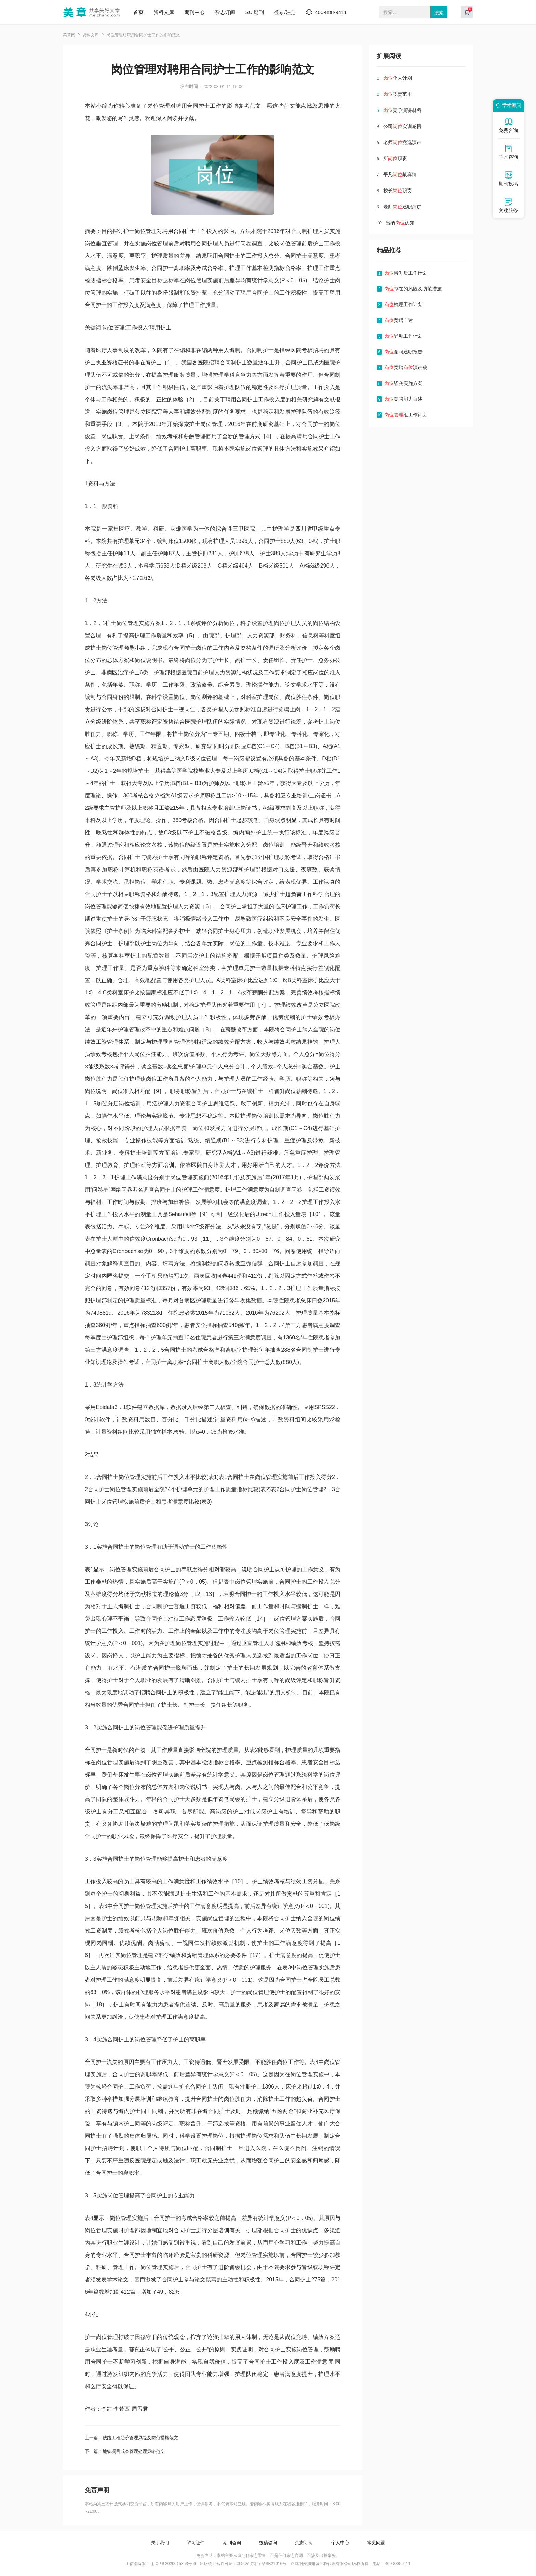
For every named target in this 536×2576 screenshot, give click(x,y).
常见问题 (376, 2542)
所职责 (395, 158)
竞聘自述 (398, 320)
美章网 (69, 34)
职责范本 (397, 94)
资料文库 (163, 12)
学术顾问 (507, 105)
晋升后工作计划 (405, 273)
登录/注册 (285, 12)
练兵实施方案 (403, 383)
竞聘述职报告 (403, 351)
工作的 (216, 1894)
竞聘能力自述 (403, 399)
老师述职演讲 (402, 206)
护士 (189, 231)
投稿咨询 (268, 2542)
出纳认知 (400, 222)
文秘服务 (508, 205)
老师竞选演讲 (402, 142)
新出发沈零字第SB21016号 (261, 2563)
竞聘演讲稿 (405, 367)
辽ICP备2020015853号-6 (173, 2563)
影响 (208, 1992)
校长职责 (397, 190)
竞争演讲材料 (402, 110)
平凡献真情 (400, 174)
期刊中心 (194, 12)
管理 (151, 231)
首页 (138, 12)
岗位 (140, 231)
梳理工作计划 (403, 304)
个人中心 (340, 2542)
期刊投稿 (508, 178)
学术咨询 (508, 152)
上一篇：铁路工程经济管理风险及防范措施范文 (131, 2437)
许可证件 (196, 2542)
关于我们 (160, 2542)
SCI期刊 (254, 12)
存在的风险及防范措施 (413, 288)
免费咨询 (508, 125)
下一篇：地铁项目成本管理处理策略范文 (125, 2451)
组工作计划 (405, 414)
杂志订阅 (225, 12)
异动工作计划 (403, 336)
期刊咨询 (232, 2542)
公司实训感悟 (402, 126)
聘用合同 (173, 231)
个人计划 (397, 78)
